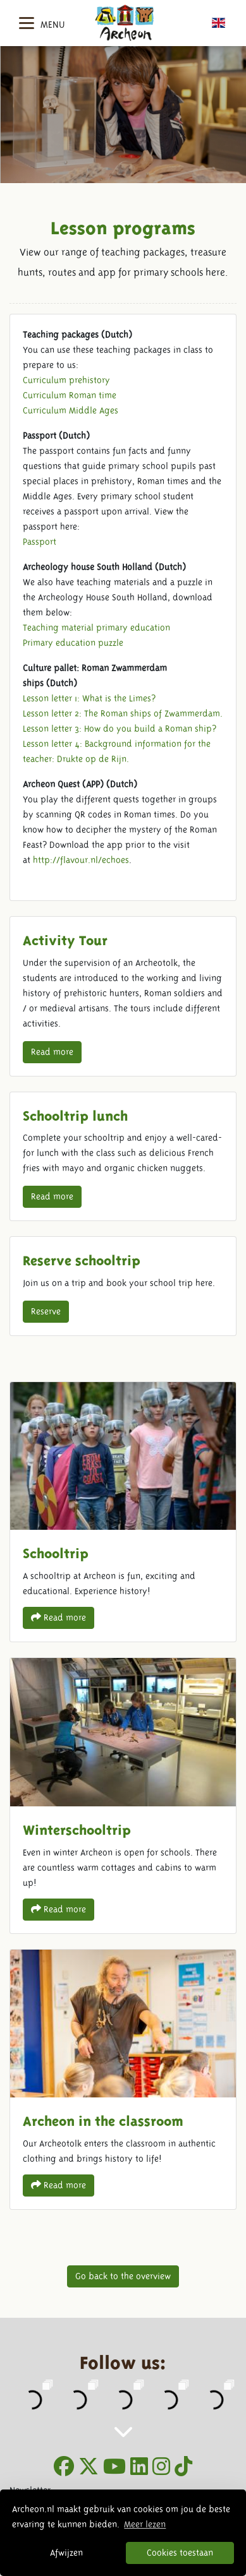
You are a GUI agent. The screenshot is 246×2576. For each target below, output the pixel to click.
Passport (39, 542)
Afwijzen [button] (66, 2553)
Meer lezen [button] (145, 2524)
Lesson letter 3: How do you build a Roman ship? (119, 729)
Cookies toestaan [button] (180, 2553)
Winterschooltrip (123, 1795)
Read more (52, 1052)
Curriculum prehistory (66, 380)
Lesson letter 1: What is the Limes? (89, 698)
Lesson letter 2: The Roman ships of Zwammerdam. (123, 713)
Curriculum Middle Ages (70, 410)
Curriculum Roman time (69, 395)
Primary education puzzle (73, 643)
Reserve (46, 1311)
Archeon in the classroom (123, 2079)
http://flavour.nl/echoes (81, 860)
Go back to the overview (123, 2276)
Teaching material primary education (96, 628)
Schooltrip (123, 1512)
